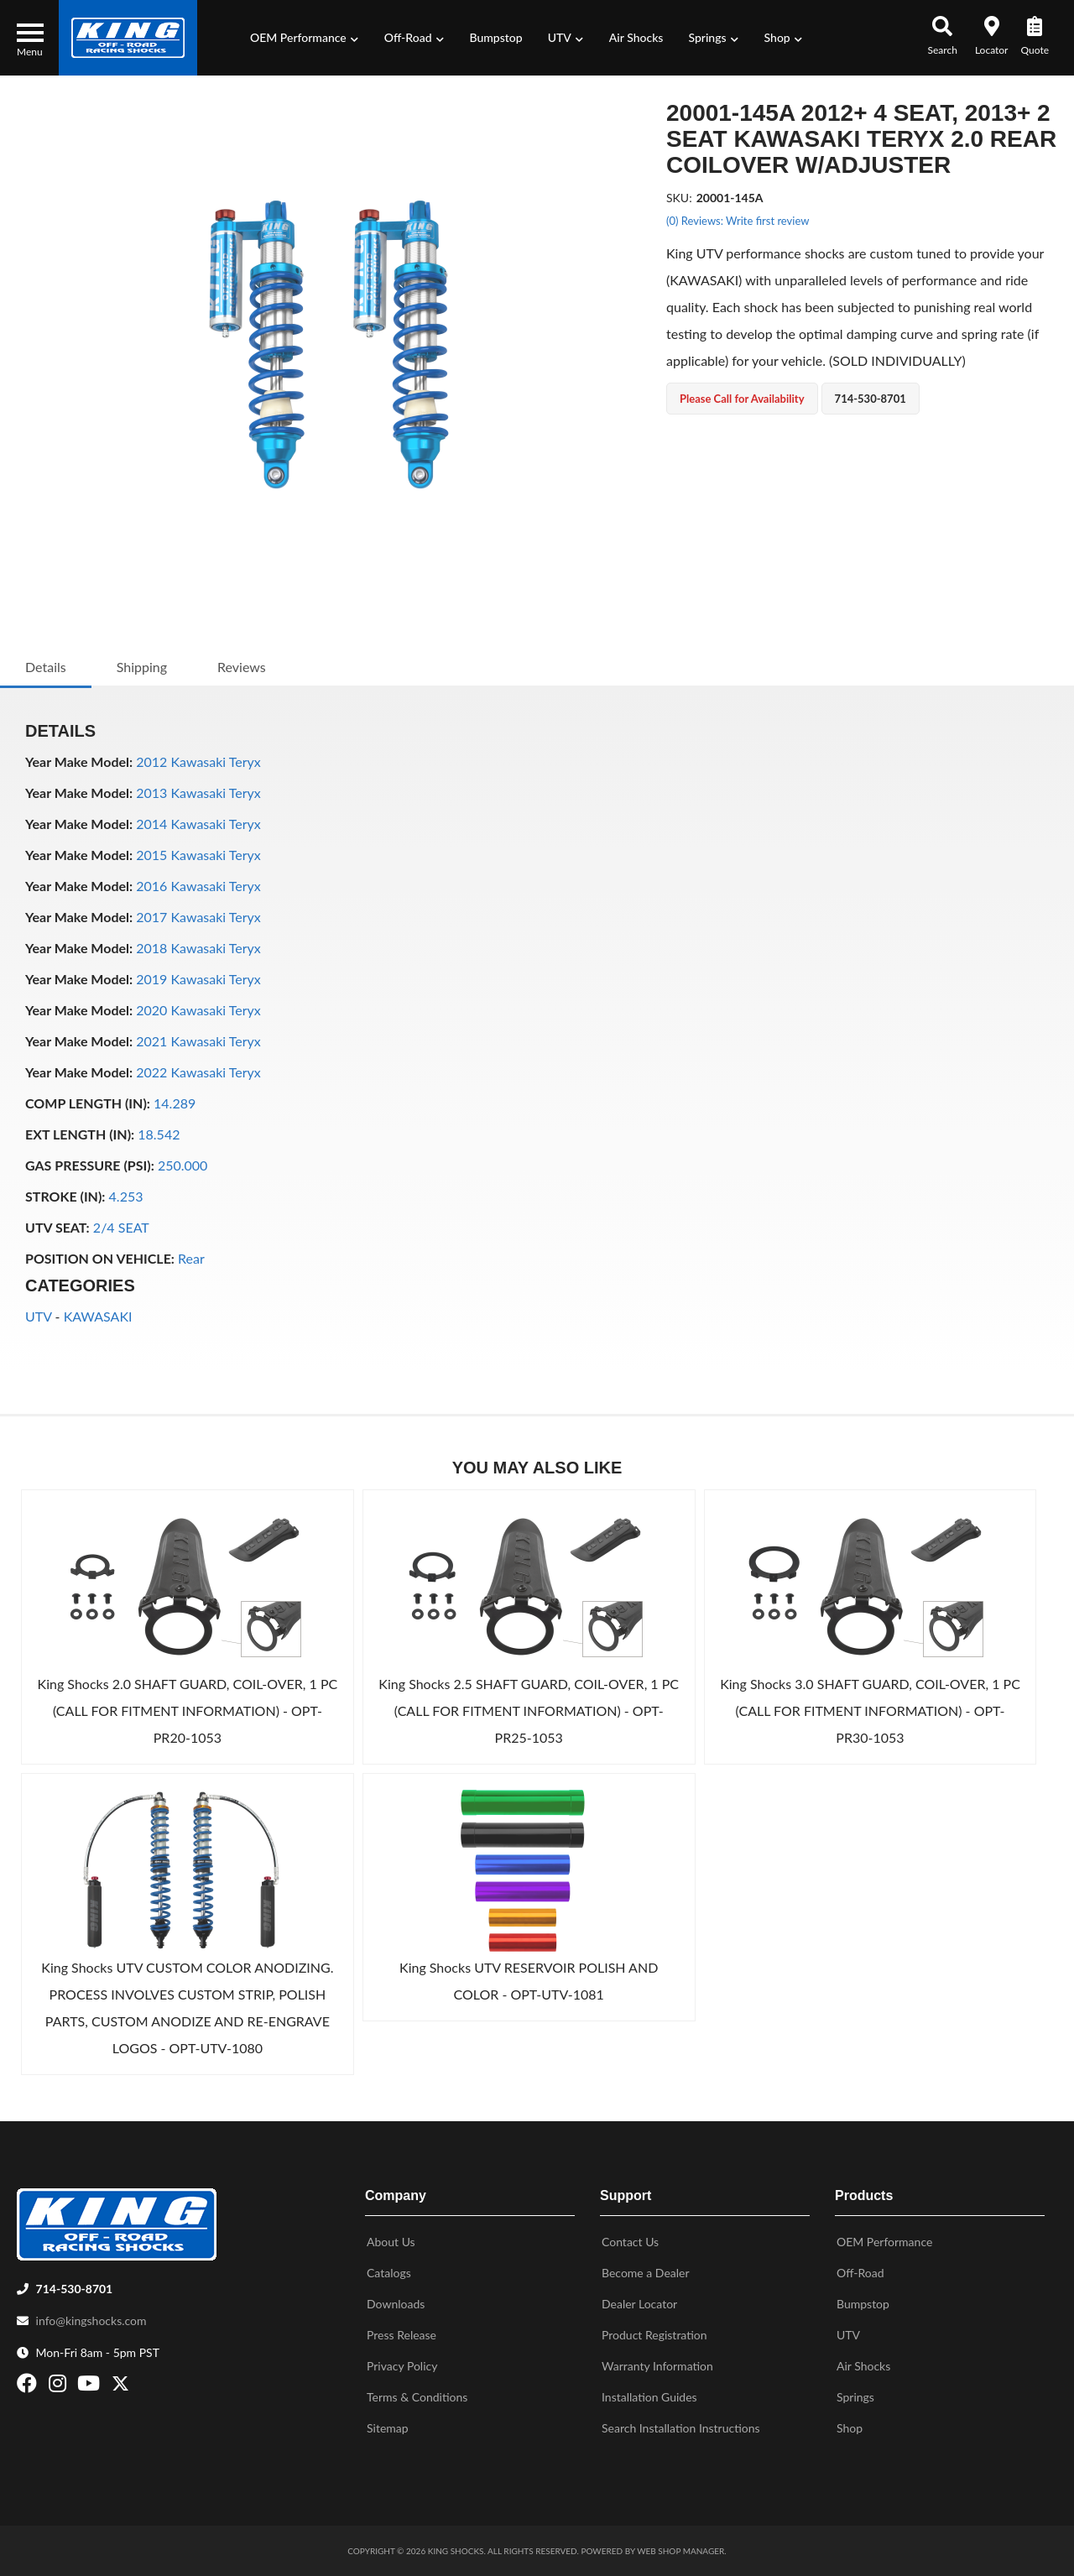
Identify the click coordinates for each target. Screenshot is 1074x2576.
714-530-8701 (74, 2288)
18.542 (159, 1134)
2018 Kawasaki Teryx (198, 948)
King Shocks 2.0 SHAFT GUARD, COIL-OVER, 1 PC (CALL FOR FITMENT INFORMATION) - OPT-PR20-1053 (188, 1710)
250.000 (182, 1165)
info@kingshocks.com (91, 2320)
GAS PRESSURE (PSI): (89, 1165)
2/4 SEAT (121, 1227)
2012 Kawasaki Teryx (198, 761)
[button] (304, 38)
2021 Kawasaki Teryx (198, 1041)
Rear (191, 1258)
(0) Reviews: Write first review (737, 220)
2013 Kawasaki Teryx (198, 792)
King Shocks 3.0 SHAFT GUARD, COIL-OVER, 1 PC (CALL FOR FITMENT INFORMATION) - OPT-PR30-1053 (870, 1710)
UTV (38, 1316)
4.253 (126, 1196)
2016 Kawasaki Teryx (198, 886)
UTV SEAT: (57, 1227)
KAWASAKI (98, 1316)
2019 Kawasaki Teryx (198, 979)
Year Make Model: (79, 761)
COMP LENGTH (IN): (87, 1103)
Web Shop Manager (680, 2551)
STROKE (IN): (65, 1196)
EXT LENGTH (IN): (79, 1134)
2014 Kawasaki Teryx (198, 824)
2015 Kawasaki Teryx (198, 855)
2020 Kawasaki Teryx (198, 1010)
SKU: (679, 197)
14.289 (175, 1103)
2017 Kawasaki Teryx (198, 917)
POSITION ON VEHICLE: (100, 1258)
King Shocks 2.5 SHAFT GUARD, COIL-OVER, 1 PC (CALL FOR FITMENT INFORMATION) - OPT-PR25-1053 (528, 1710)
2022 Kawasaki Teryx (198, 1072)
